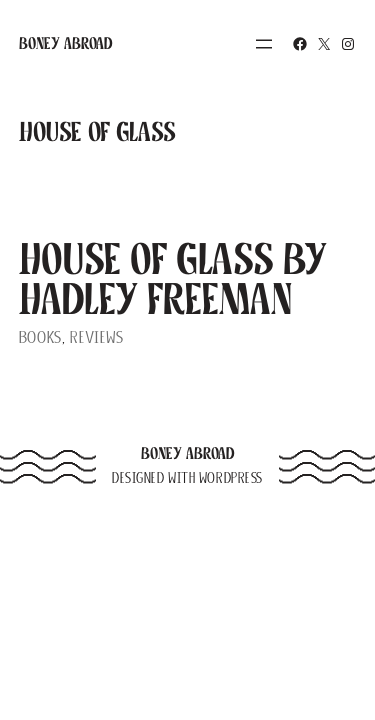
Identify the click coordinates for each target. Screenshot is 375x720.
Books (40, 337)
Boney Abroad (66, 43)
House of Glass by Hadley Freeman (173, 279)
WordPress (231, 478)
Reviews (97, 337)
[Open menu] (264, 44)
